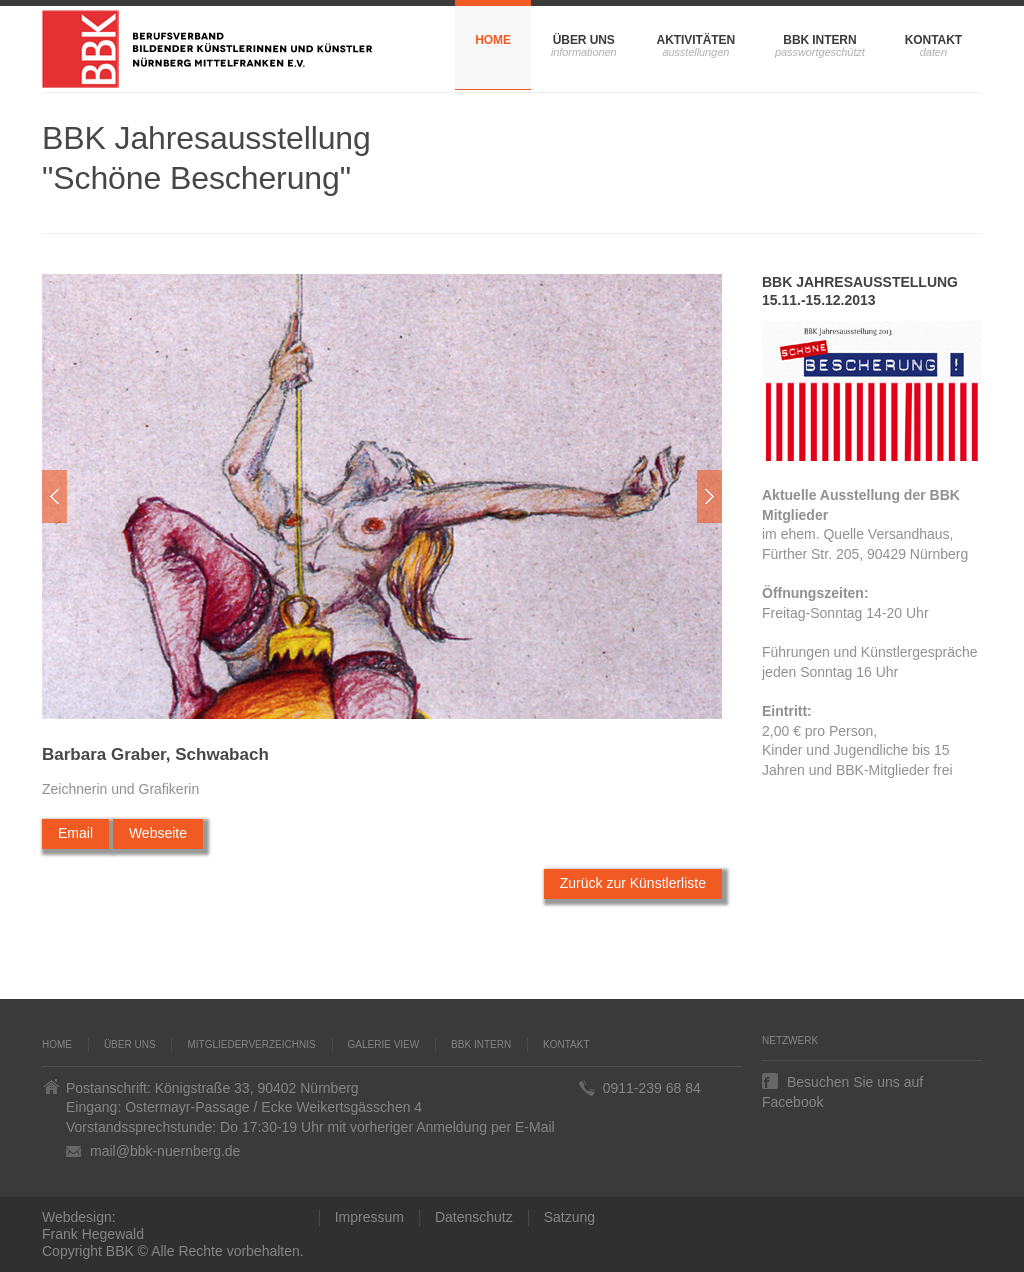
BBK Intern (819, 40)
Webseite (158, 833)
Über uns (584, 40)
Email (75, 833)
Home (493, 40)
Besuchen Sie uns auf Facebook (842, 1081)
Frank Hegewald (93, 1234)
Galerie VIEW (384, 1044)
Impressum (369, 1217)
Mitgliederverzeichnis (251, 1044)
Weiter (709, 496)
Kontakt (933, 40)
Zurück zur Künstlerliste (633, 883)
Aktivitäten (696, 40)
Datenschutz (474, 1217)
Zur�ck (54, 496)
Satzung (569, 1217)
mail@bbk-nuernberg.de (165, 1151)
